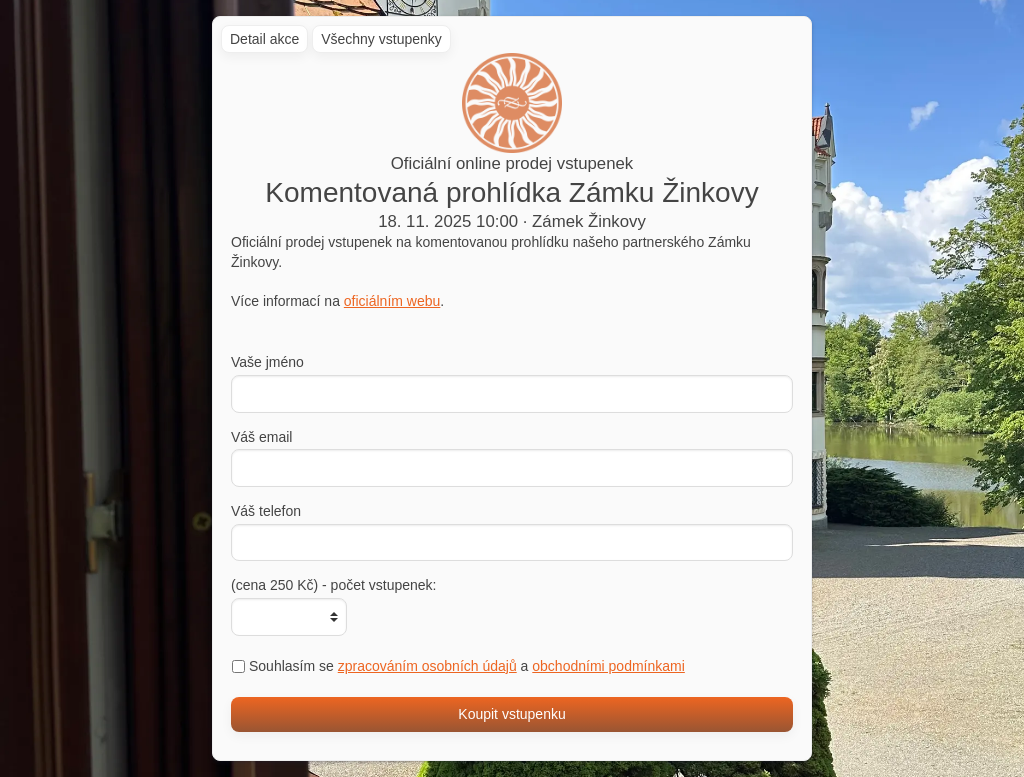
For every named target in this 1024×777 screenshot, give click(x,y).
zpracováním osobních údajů (427, 666)
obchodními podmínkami (608, 666)
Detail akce (264, 39)
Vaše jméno (267, 362)
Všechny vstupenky (381, 39)
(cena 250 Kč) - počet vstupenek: (333, 585)
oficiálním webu (392, 301)
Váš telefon (266, 511)
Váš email (261, 437)
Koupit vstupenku (511, 714)
